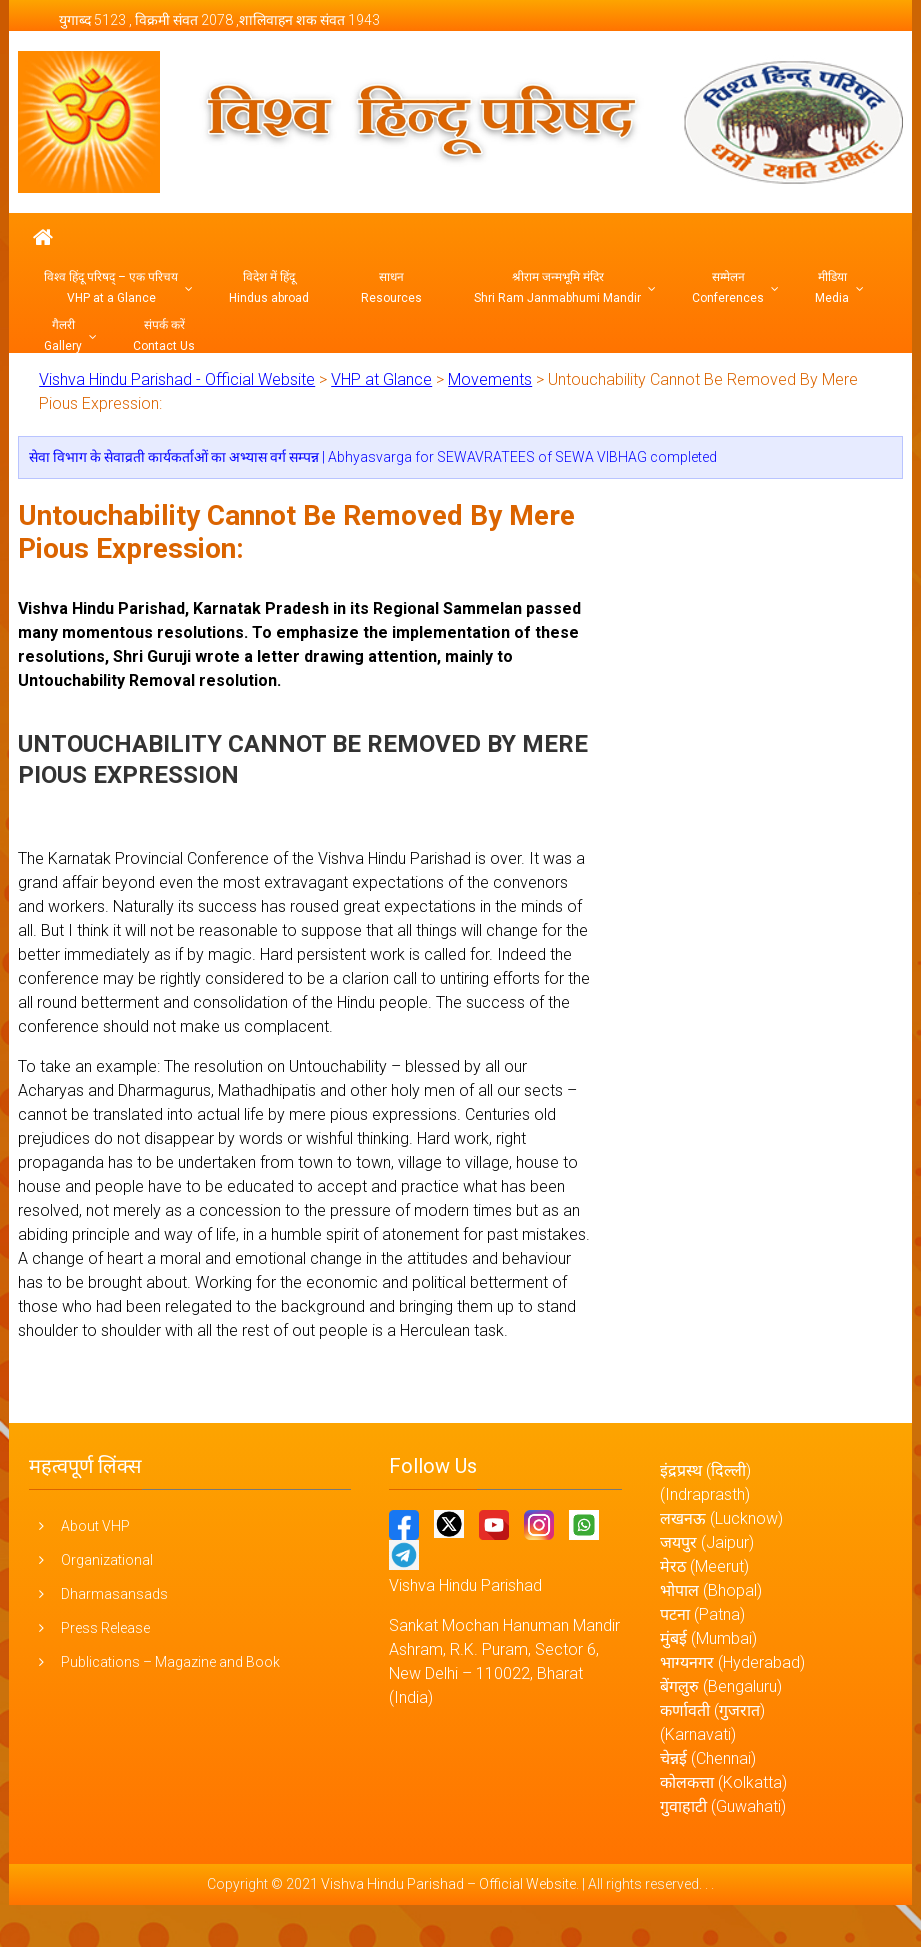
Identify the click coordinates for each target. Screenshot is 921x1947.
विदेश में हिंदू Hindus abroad (269, 287)
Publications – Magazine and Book (170, 1662)
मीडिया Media (832, 287)
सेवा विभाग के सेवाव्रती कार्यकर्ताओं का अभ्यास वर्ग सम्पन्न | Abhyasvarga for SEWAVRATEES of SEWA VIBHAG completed (373, 457)
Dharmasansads (114, 1594)
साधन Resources (391, 287)
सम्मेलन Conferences (728, 287)
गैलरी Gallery (63, 335)
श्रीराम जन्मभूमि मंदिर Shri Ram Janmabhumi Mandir (557, 287)
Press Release (105, 1628)
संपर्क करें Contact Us (164, 335)
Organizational (107, 1560)
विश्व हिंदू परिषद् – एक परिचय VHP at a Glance (111, 287)
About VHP (95, 1526)
